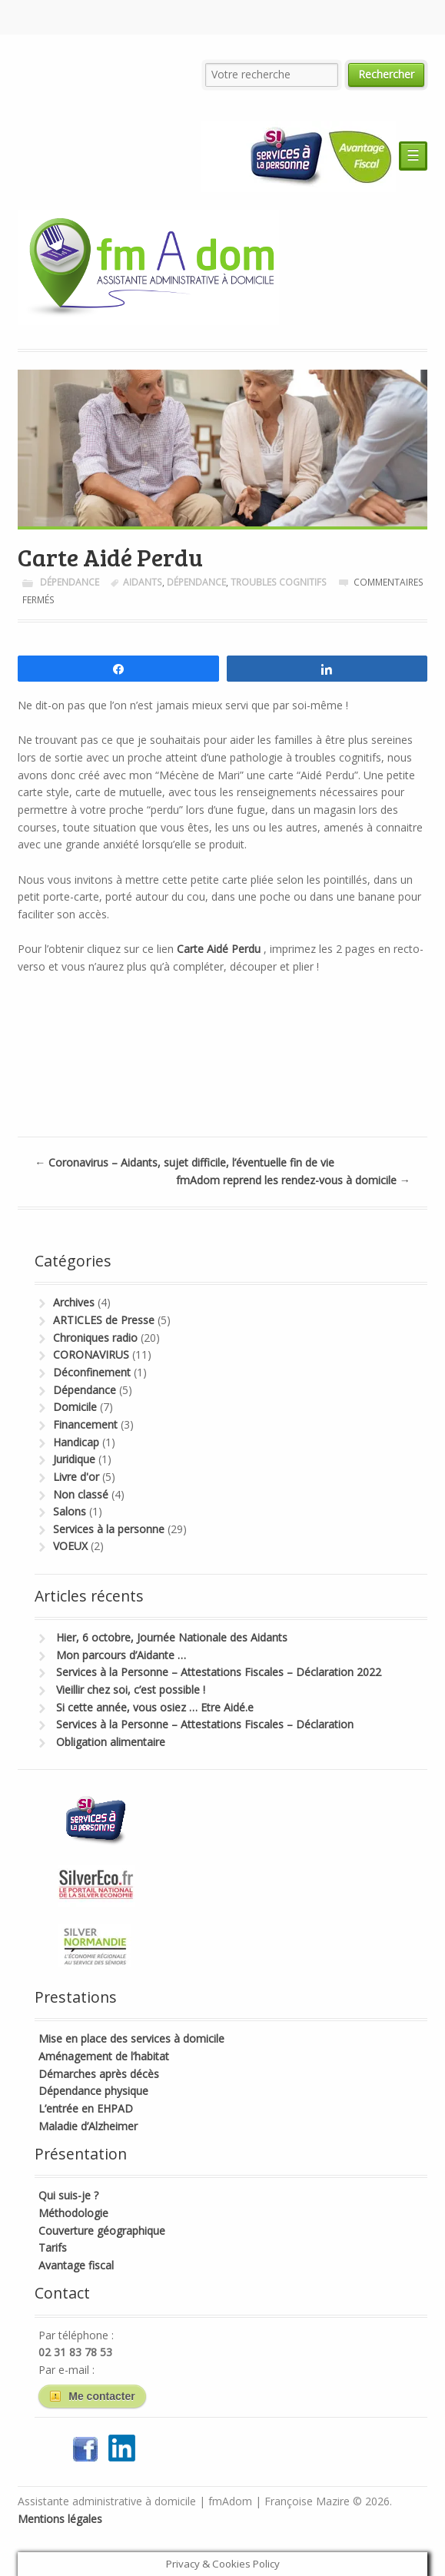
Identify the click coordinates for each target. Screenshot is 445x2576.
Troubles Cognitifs (279, 582)
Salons (69, 1511)
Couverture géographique (101, 2230)
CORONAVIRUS (91, 1354)
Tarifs (52, 2247)
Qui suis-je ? (68, 2195)
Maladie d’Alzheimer (88, 2126)
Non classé (80, 1494)
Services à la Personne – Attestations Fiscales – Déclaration (205, 1724)
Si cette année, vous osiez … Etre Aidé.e (155, 1707)
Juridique (74, 1459)
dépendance (196, 582)
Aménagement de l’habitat (103, 2056)
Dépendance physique (93, 2090)
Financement (85, 1424)
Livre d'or (76, 1476)
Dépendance (69, 582)
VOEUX (70, 1546)
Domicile (75, 1406)
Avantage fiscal (76, 2265)
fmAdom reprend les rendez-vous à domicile (293, 1180)
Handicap (76, 1442)
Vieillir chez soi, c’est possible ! (130, 1689)
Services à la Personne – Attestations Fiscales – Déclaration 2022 (218, 1672)
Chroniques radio (95, 1337)
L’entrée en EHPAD (85, 2108)
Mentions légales (60, 2518)
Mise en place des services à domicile (131, 2038)
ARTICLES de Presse (103, 1320)
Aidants (142, 582)
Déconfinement (92, 1372)
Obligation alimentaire (110, 1741)
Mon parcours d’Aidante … (121, 1655)
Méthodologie (73, 2213)
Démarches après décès (98, 2073)
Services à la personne (108, 1529)
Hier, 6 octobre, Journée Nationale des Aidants (171, 1637)
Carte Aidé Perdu (219, 948)
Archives (74, 1302)
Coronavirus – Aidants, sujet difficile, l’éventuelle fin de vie (184, 1162)
